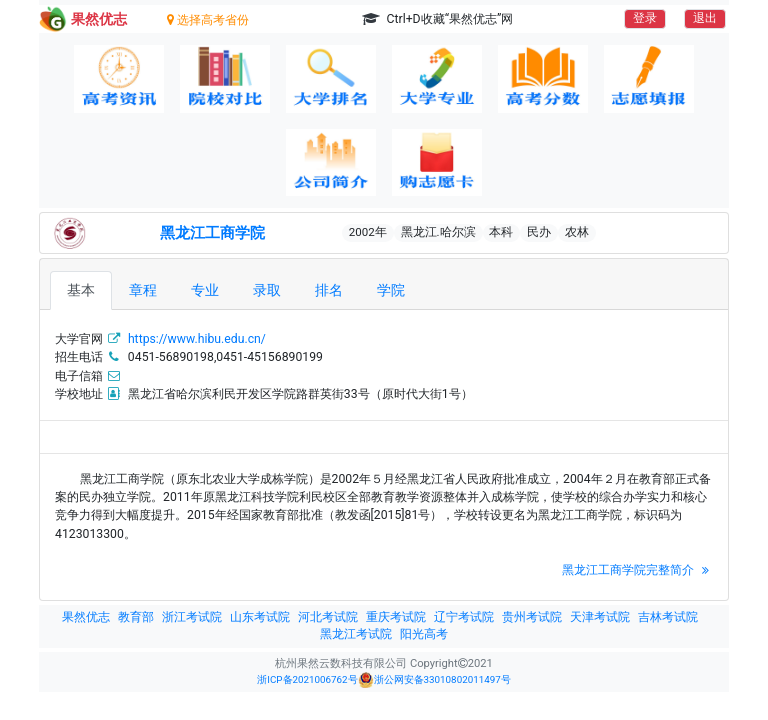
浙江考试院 (192, 617)
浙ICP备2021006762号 (307, 679)
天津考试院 (600, 617)
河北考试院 (328, 617)
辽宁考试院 (464, 617)
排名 (329, 290)
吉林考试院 (668, 617)
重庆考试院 (396, 617)
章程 (143, 290)
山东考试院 (260, 617)
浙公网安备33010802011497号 (434, 680)
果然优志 (86, 617)
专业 (205, 290)
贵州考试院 (532, 617)
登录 (645, 18)
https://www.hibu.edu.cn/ (197, 339)
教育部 (136, 617)
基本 (81, 290)
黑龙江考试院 (356, 634)
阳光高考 (424, 634)
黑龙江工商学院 (212, 233)
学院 (391, 290)
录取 (267, 290)
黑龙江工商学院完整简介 (637, 570)
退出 (705, 18)
